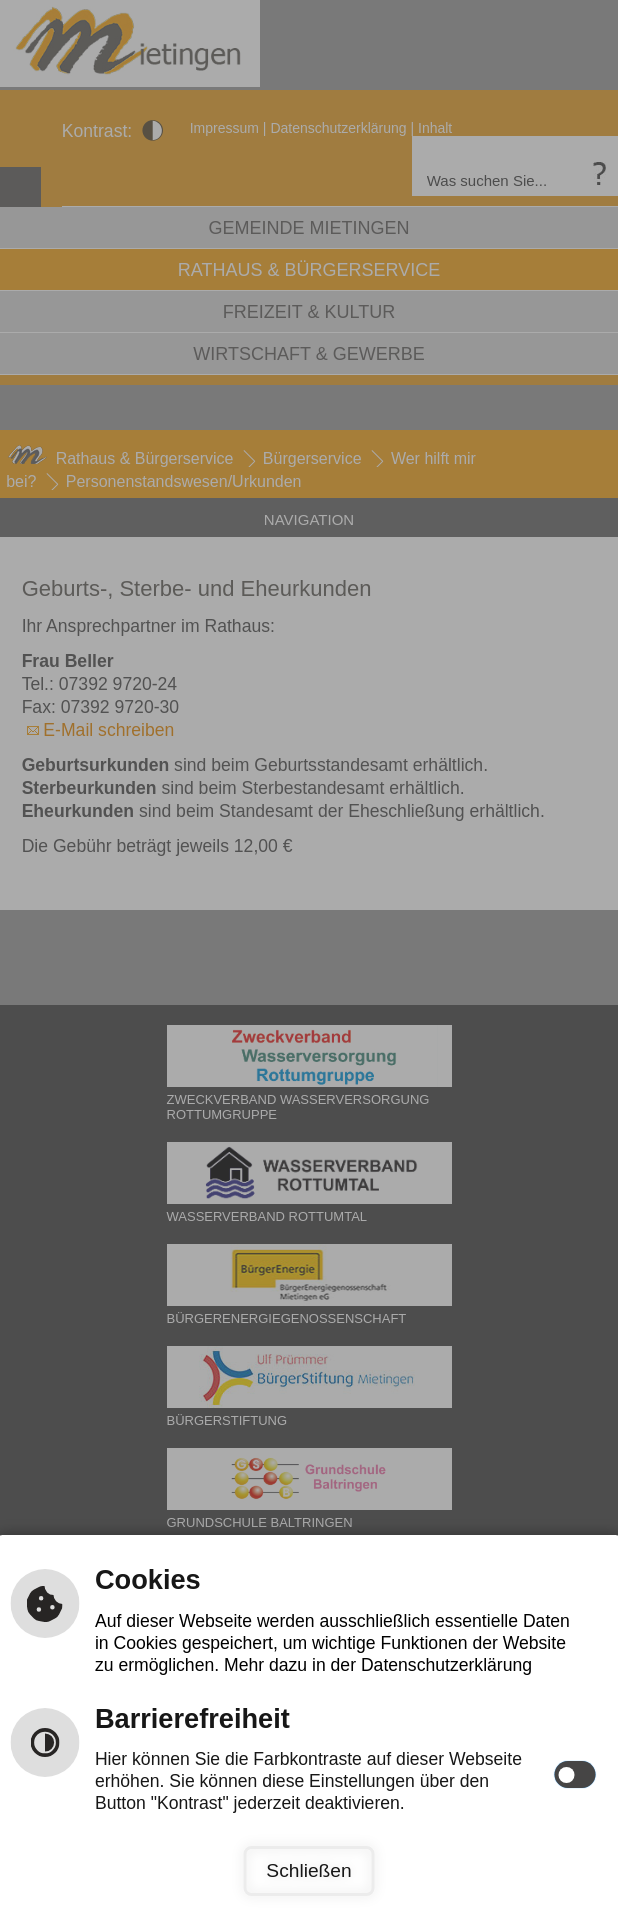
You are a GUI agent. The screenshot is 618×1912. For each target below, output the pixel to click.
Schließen (308, 1870)
